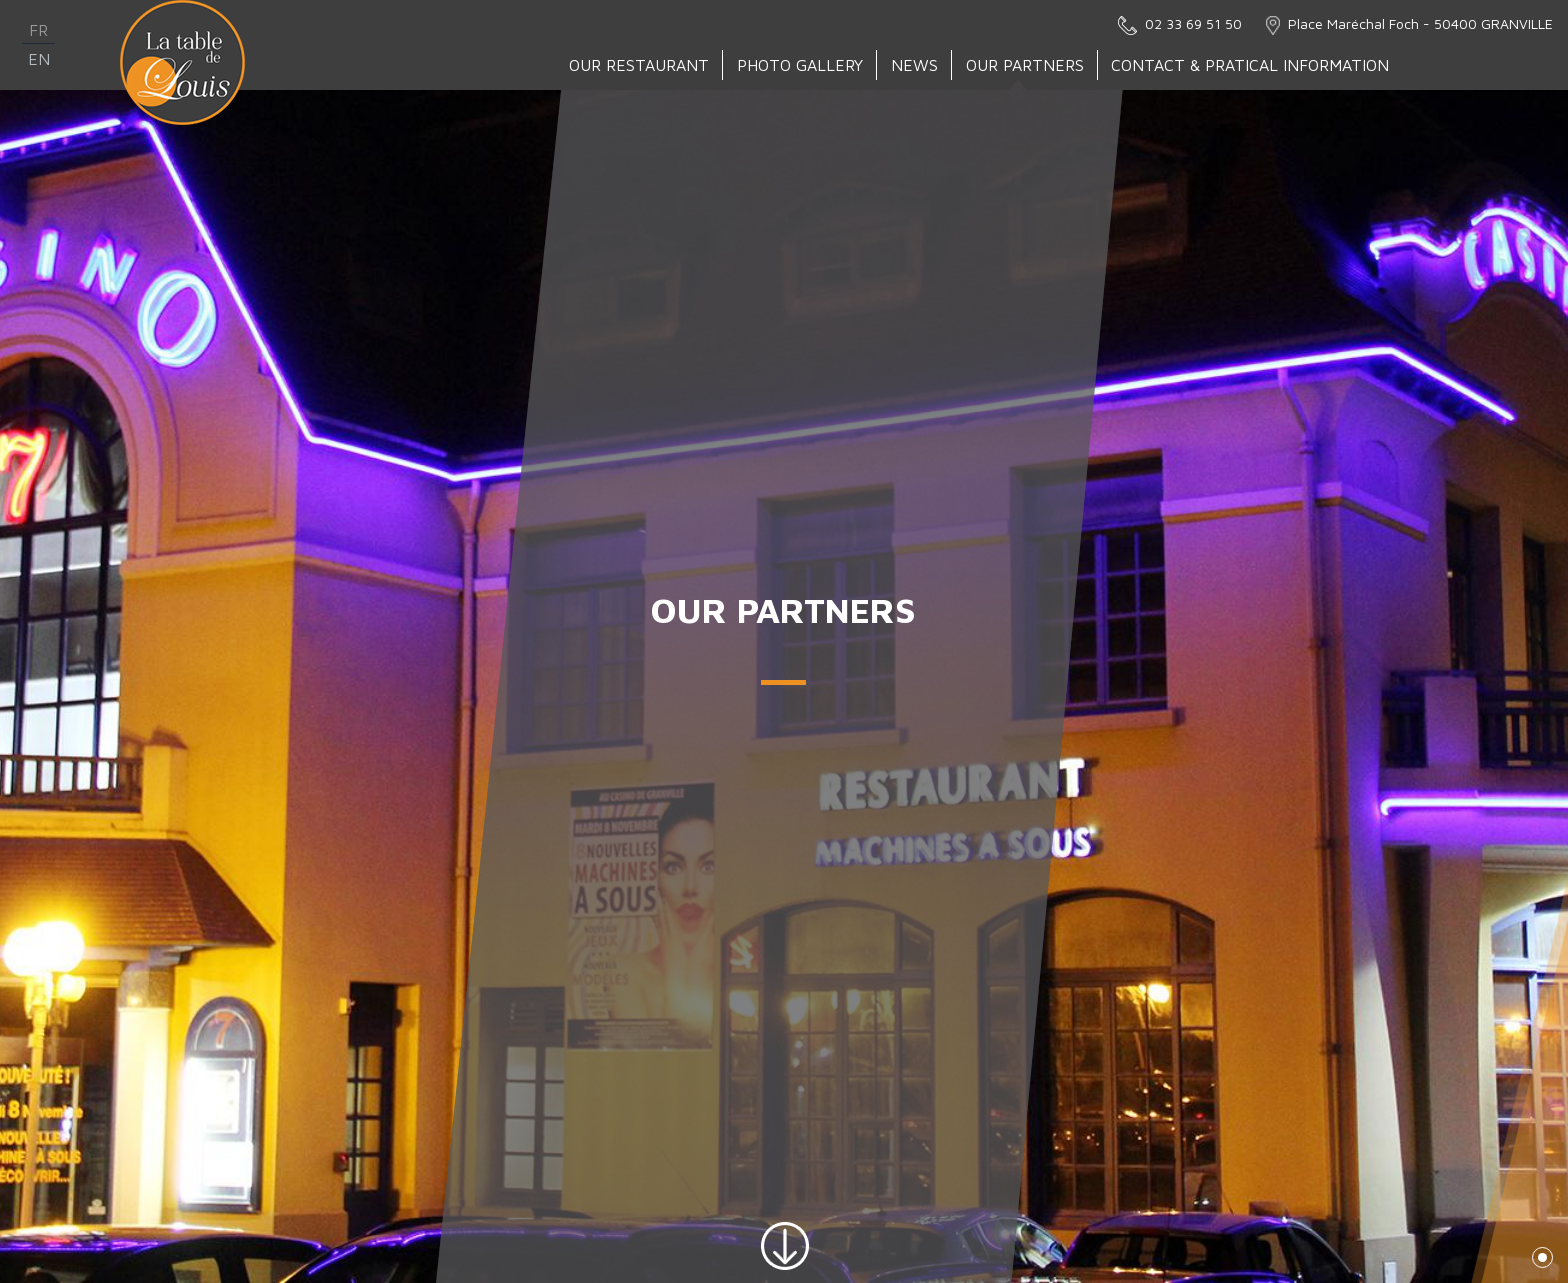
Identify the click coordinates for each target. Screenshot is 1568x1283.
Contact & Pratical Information (1251, 65)
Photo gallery (801, 65)
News (915, 65)
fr (38, 30)
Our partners (1026, 65)
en (39, 59)
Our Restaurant (640, 65)
